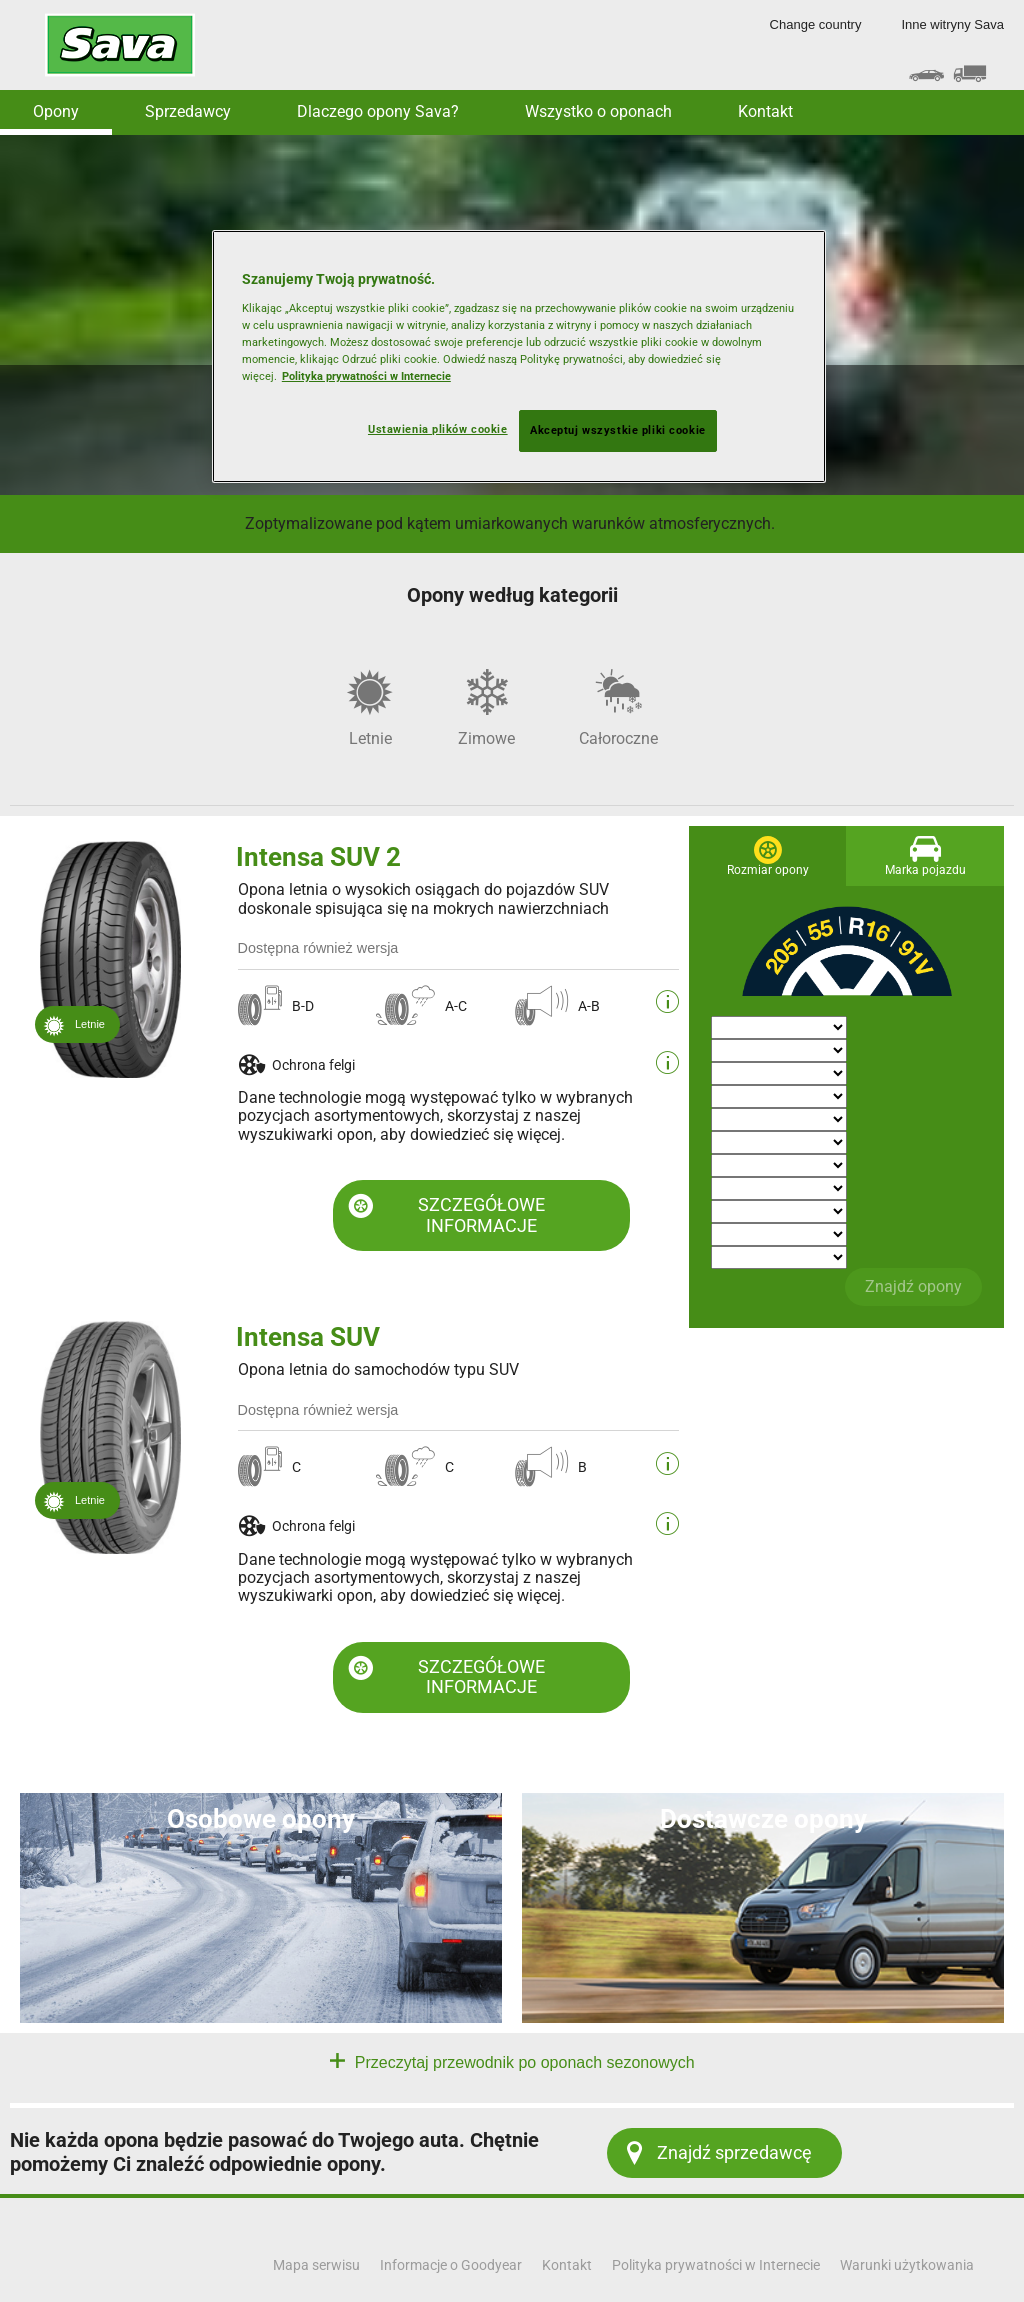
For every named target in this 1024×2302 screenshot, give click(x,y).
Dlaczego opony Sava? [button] (378, 111)
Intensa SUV (308, 1337)
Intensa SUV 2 (318, 857)
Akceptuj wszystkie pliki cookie (618, 430)
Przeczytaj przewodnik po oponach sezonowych (522, 2062)
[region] (519, 356)
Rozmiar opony (768, 870)
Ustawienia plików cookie (438, 429)
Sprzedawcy (188, 111)
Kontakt (765, 111)
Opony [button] (56, 111)
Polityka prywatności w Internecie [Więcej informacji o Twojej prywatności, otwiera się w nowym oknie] (366, 376)
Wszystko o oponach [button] (598, 111)
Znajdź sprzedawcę (734, 2152)
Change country (816, 24)
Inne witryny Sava (952, 24)
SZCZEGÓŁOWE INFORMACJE (481, 1215)
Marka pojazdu (925, 870)
